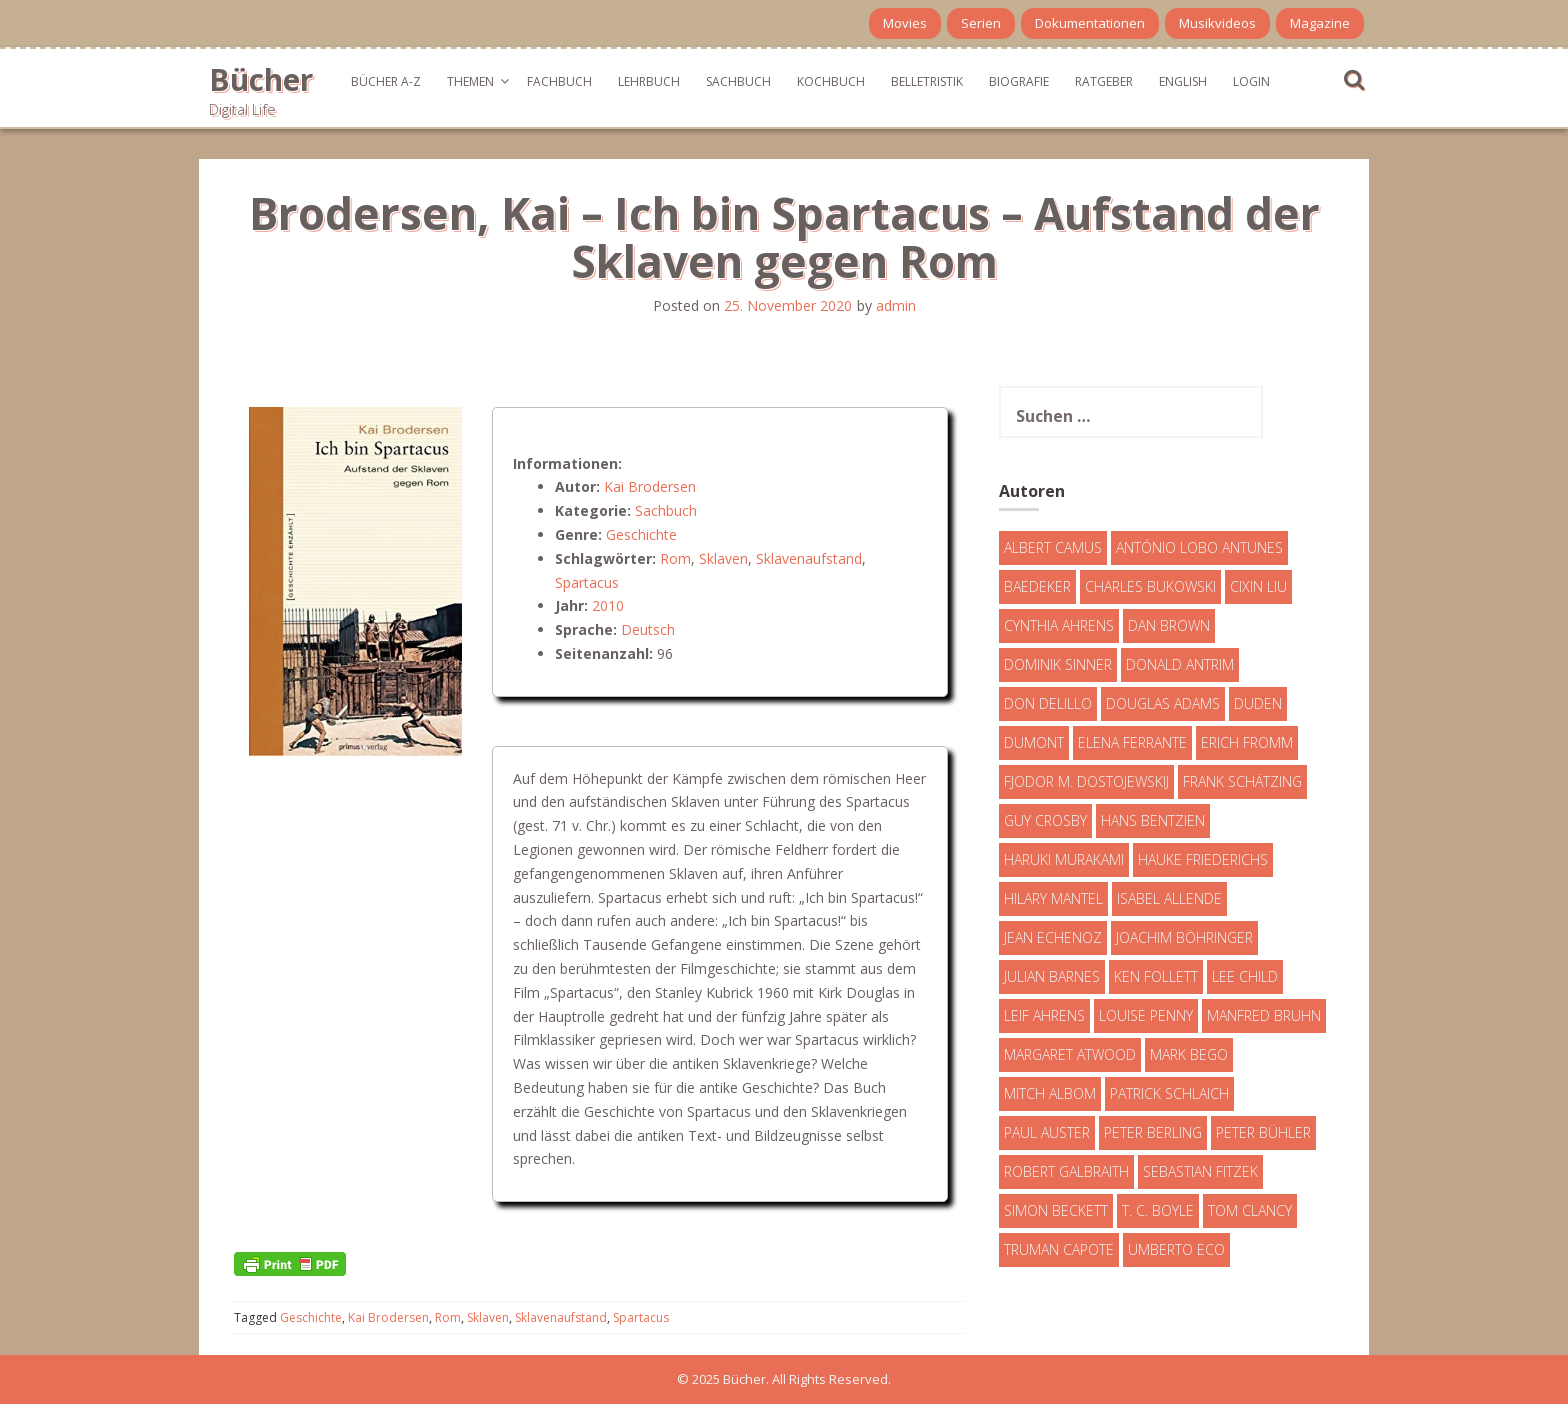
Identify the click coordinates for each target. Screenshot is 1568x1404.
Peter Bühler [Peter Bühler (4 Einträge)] (1263, 1132)
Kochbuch (831, 81)
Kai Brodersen (650, 486)
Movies (905, 23)
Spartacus (587, 582)
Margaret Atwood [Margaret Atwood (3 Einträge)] (1070, 1054)
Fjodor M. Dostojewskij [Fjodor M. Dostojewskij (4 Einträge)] (1086, 781)
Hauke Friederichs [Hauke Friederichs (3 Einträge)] (1203, 859)
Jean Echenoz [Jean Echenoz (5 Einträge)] (1053, 937)
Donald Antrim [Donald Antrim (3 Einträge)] (1180, 664)
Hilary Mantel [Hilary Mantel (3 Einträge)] (1053, 898)
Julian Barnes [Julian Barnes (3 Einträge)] (1052, 976)
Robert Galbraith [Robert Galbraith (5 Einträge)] (1066, 1171)
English (1183, 81)
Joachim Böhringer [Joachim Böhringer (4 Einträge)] (1184, 937)
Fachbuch (559, 81)
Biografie (1019, 81)
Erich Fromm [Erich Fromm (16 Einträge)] (1247, 742)
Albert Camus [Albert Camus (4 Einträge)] (1053, 547)
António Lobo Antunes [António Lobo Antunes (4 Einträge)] (1199, 547)
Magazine (1320, 23)
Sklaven (723, 558)
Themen (470, 81)
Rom (675, 558)
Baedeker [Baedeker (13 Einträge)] (1037, 586)
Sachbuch (738, 81)
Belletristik (927, 81)
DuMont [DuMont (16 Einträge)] (1034, 742)
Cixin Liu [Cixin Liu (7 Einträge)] (1258, 586)
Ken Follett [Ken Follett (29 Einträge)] (1156, 976)
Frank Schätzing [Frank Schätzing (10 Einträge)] (1242, 781)
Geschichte (641, 534)
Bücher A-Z (386, 81)
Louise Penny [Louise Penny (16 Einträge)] (1146, 1015)
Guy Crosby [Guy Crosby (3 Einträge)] (1045, 820)
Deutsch (648, 629)
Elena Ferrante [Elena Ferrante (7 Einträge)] (1132, 742)
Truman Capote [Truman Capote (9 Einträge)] (1059, 1249)
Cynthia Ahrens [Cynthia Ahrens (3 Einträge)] (1059, 625)
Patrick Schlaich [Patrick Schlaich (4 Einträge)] (1169, 1093)
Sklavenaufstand (809, 558)
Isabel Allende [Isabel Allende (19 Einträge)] (1169, 898)
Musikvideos (1217, 23)
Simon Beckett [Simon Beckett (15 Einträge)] (1056, 1210)
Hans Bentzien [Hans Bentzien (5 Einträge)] (1153, 820)
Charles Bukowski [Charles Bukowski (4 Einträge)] (1150, 586)
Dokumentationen (1090, 23)
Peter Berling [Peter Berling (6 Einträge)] (1153, 1132)
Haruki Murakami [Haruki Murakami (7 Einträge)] (1064, 859)
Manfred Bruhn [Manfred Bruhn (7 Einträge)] (1264, 1015)
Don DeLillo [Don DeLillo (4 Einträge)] (1048, 703)
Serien (981, 23)
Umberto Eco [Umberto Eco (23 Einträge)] (1176, 1249)
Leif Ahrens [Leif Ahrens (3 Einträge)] (1044, 1015)
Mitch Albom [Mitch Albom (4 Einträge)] (1050, 1093)
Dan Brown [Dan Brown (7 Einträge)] (1169, 625)
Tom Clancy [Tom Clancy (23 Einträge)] (1250, 1210)
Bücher (261, 79)
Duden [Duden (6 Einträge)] (1258, 703)
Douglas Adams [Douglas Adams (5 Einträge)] (1163, 703)
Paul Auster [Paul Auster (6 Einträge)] (1047, 1132)
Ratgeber (1104, 81)
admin (896, 305)
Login (1251, 81)
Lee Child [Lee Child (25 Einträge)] (1245, 976)
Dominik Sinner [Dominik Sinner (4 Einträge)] (1058, 664)
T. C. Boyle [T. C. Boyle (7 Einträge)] (1158, 1210)
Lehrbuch (649, 81)
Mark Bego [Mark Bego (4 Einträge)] (1189, 1054)
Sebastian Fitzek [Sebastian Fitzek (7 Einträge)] (1200, 1171)
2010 (608, 605)
